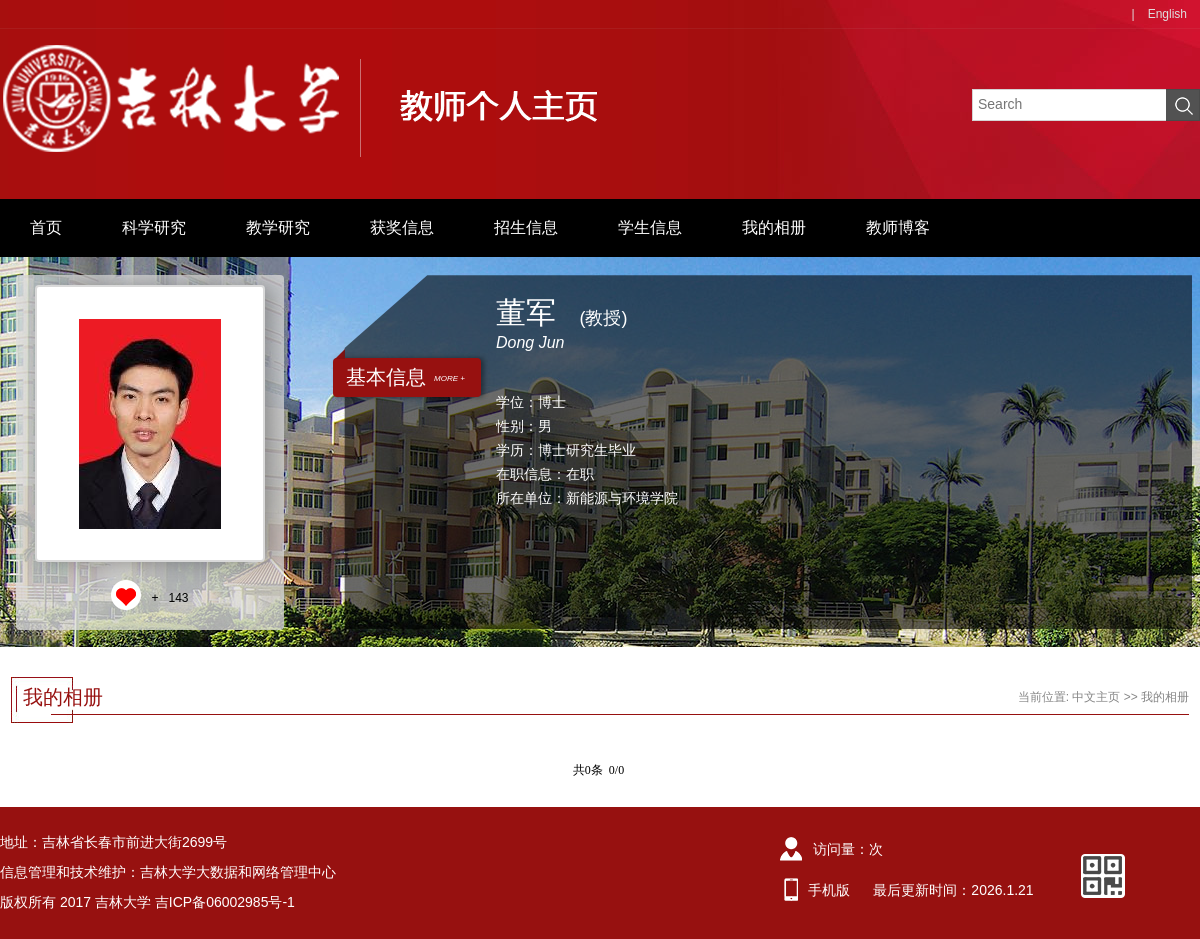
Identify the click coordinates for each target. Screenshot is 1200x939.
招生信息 (526, 227)
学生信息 (650, 227)
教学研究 (278, 227)
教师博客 (898, 227)
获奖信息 (402, 227)
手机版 (829, 890)
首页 (46, 227)
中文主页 (1096, 697)
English (1167, 14)
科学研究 (154, 227)
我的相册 (774, 227)
